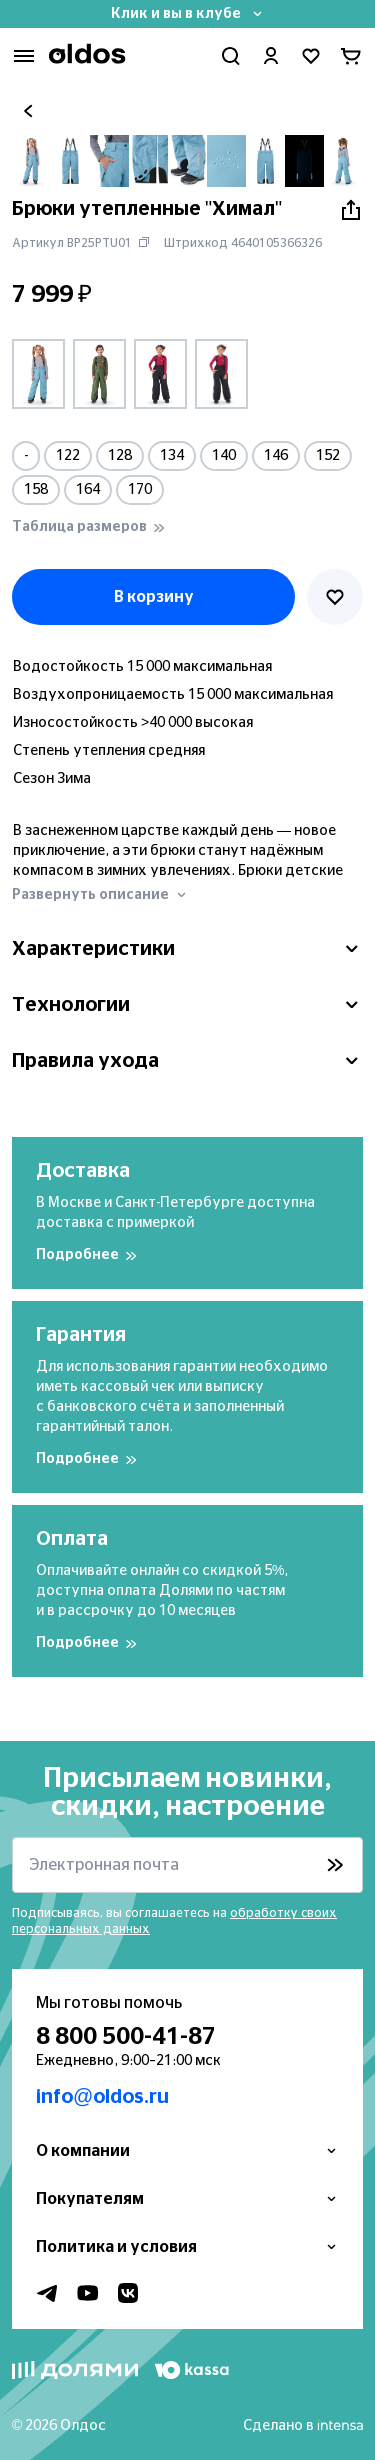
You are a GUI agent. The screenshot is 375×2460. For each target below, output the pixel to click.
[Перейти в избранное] (311, 56)
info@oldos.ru (102, 2097)
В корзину (154, 597)
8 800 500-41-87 (126, 2037)
